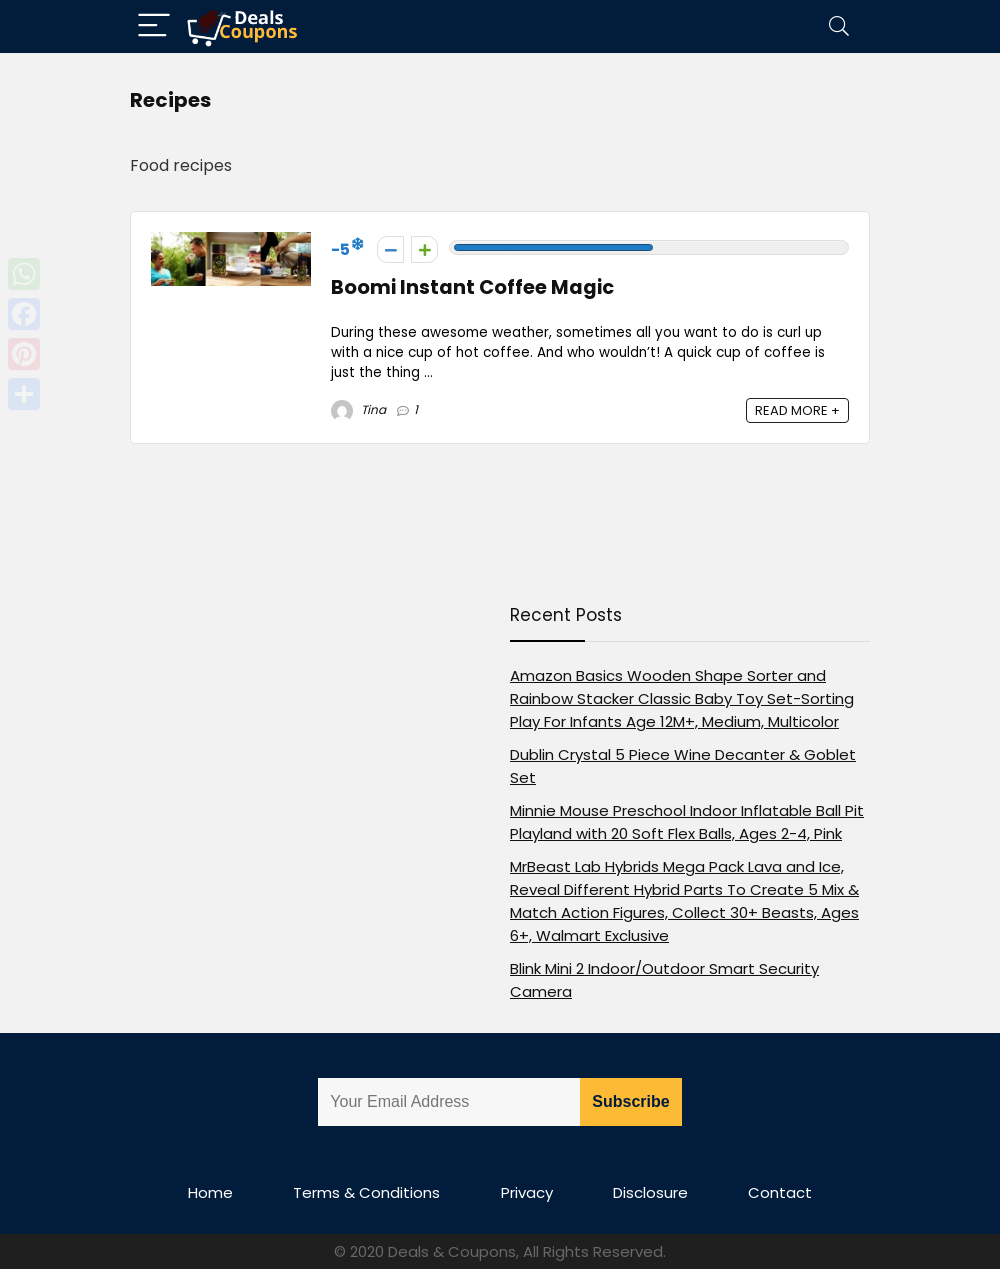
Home (210, 1192)
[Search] (839, 26)
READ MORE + (797, 410)
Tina (358, 409)
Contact (780, 1192)
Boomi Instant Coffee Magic (472, 287)
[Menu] (154, 26)
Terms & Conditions (366, 1192)
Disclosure (650, 1192)
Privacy (527, 1192)
